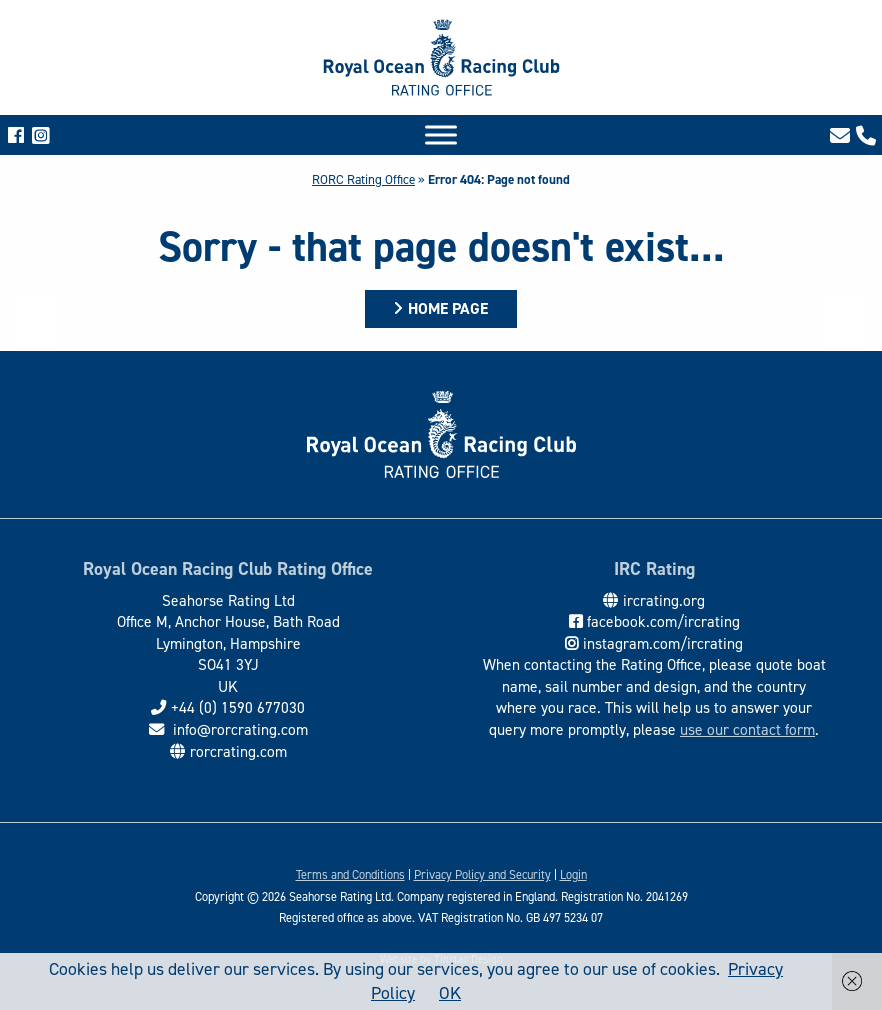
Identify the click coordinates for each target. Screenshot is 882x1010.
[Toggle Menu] (441, 134)
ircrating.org (664, 600)
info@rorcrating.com (238, 729)
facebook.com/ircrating (663, 621)
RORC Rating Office (363, 179)
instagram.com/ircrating (663, 643)
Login (573, 875)
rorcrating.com (238, 751)
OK (450, 993)
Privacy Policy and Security (482, 875)
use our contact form (747, 729)
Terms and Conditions (350, 875)
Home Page (448, 308)
